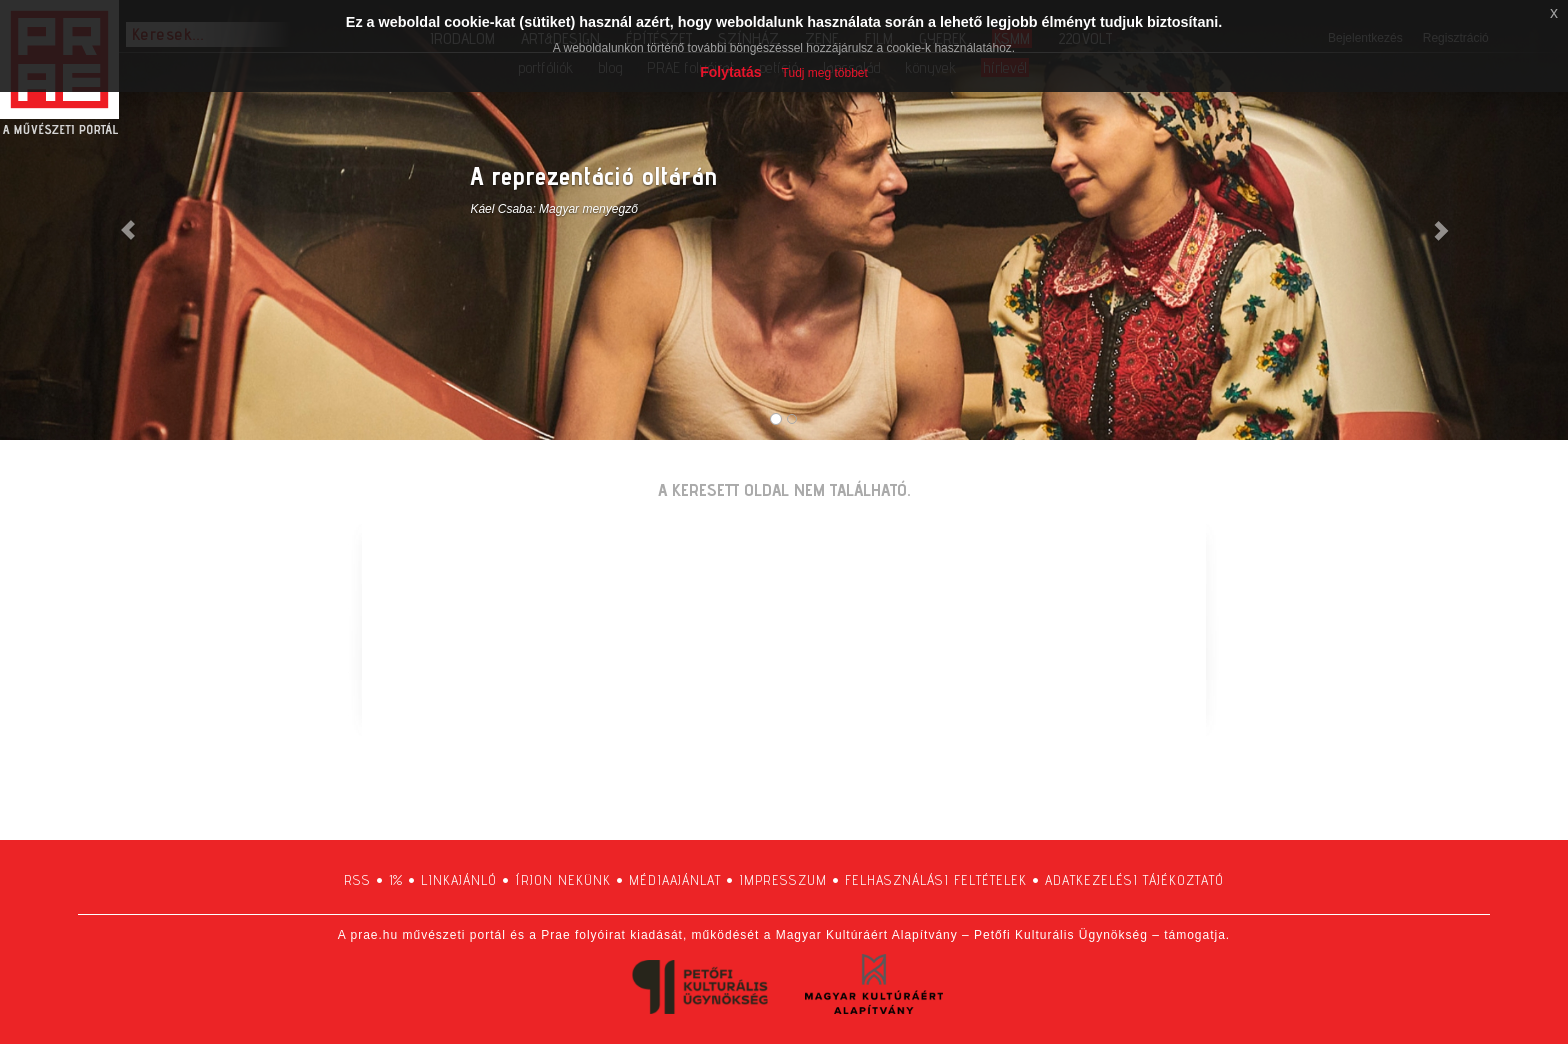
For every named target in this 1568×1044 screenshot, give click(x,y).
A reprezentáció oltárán (594, 175)
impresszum (783, 880)
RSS (357, 880)
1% (396, 880)
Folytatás (730, 72)
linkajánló (459, 880)
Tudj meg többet (825, 73)
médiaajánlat (675, 880)
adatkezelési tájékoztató (1134, 880)
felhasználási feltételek (936, 880)
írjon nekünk (563, 880)
